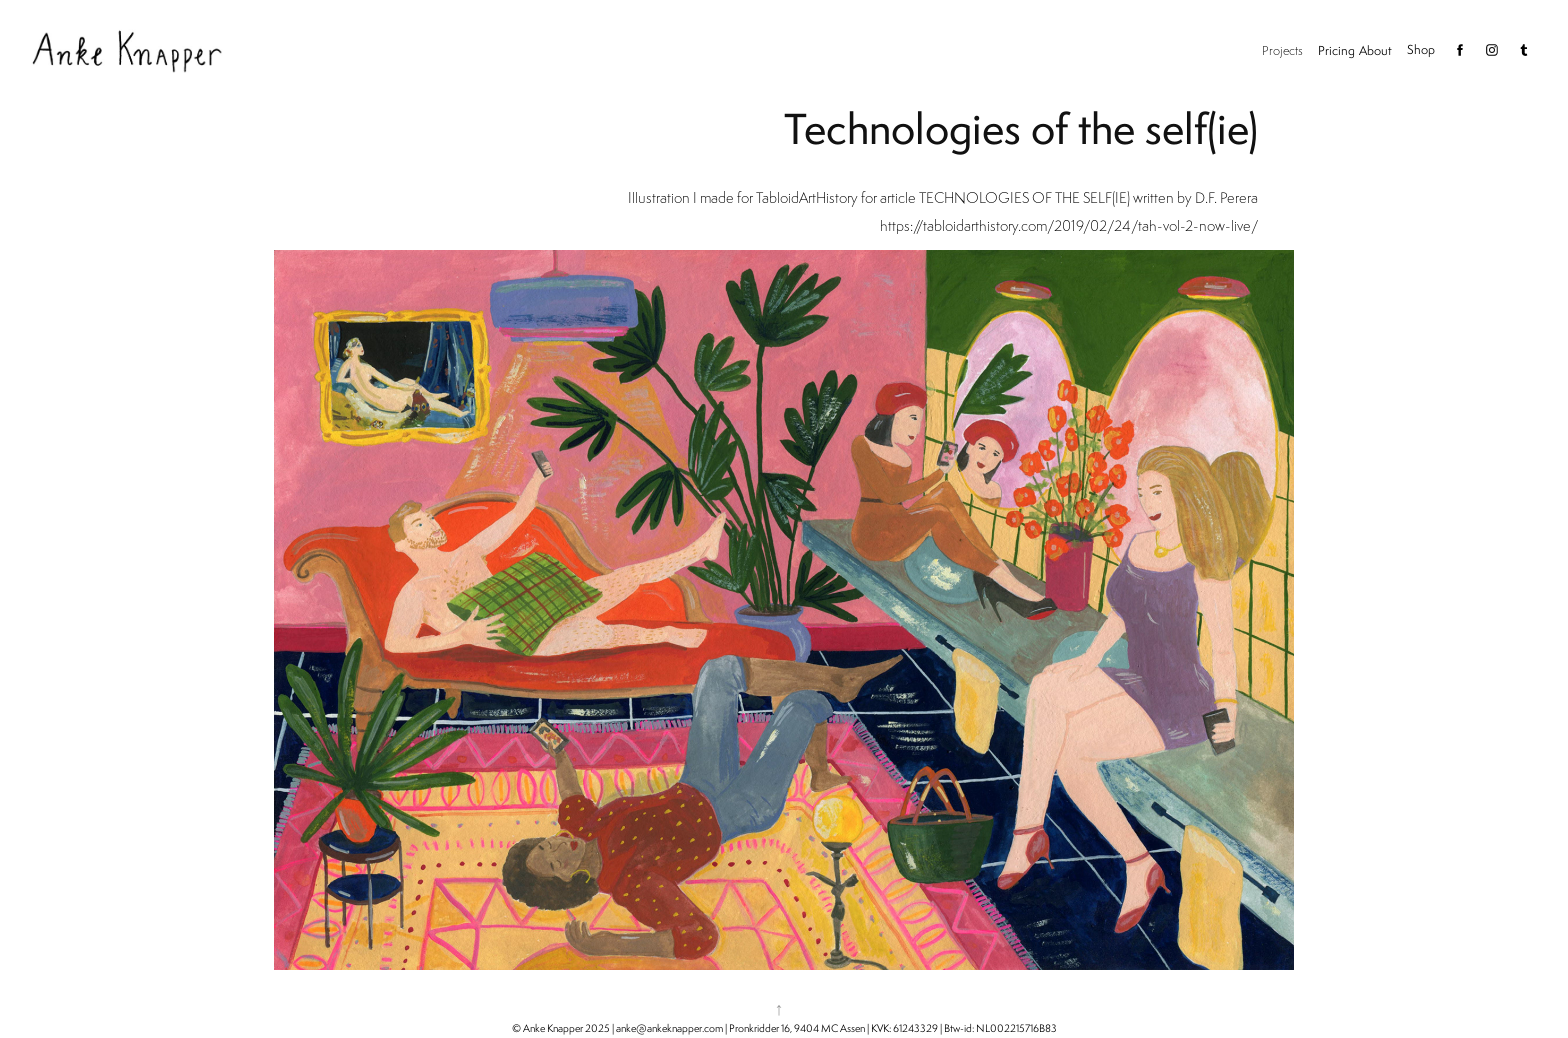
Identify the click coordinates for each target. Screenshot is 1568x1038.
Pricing (1336, 50)
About (1375, 50)
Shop (1421, 49)
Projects (1282, 50)
